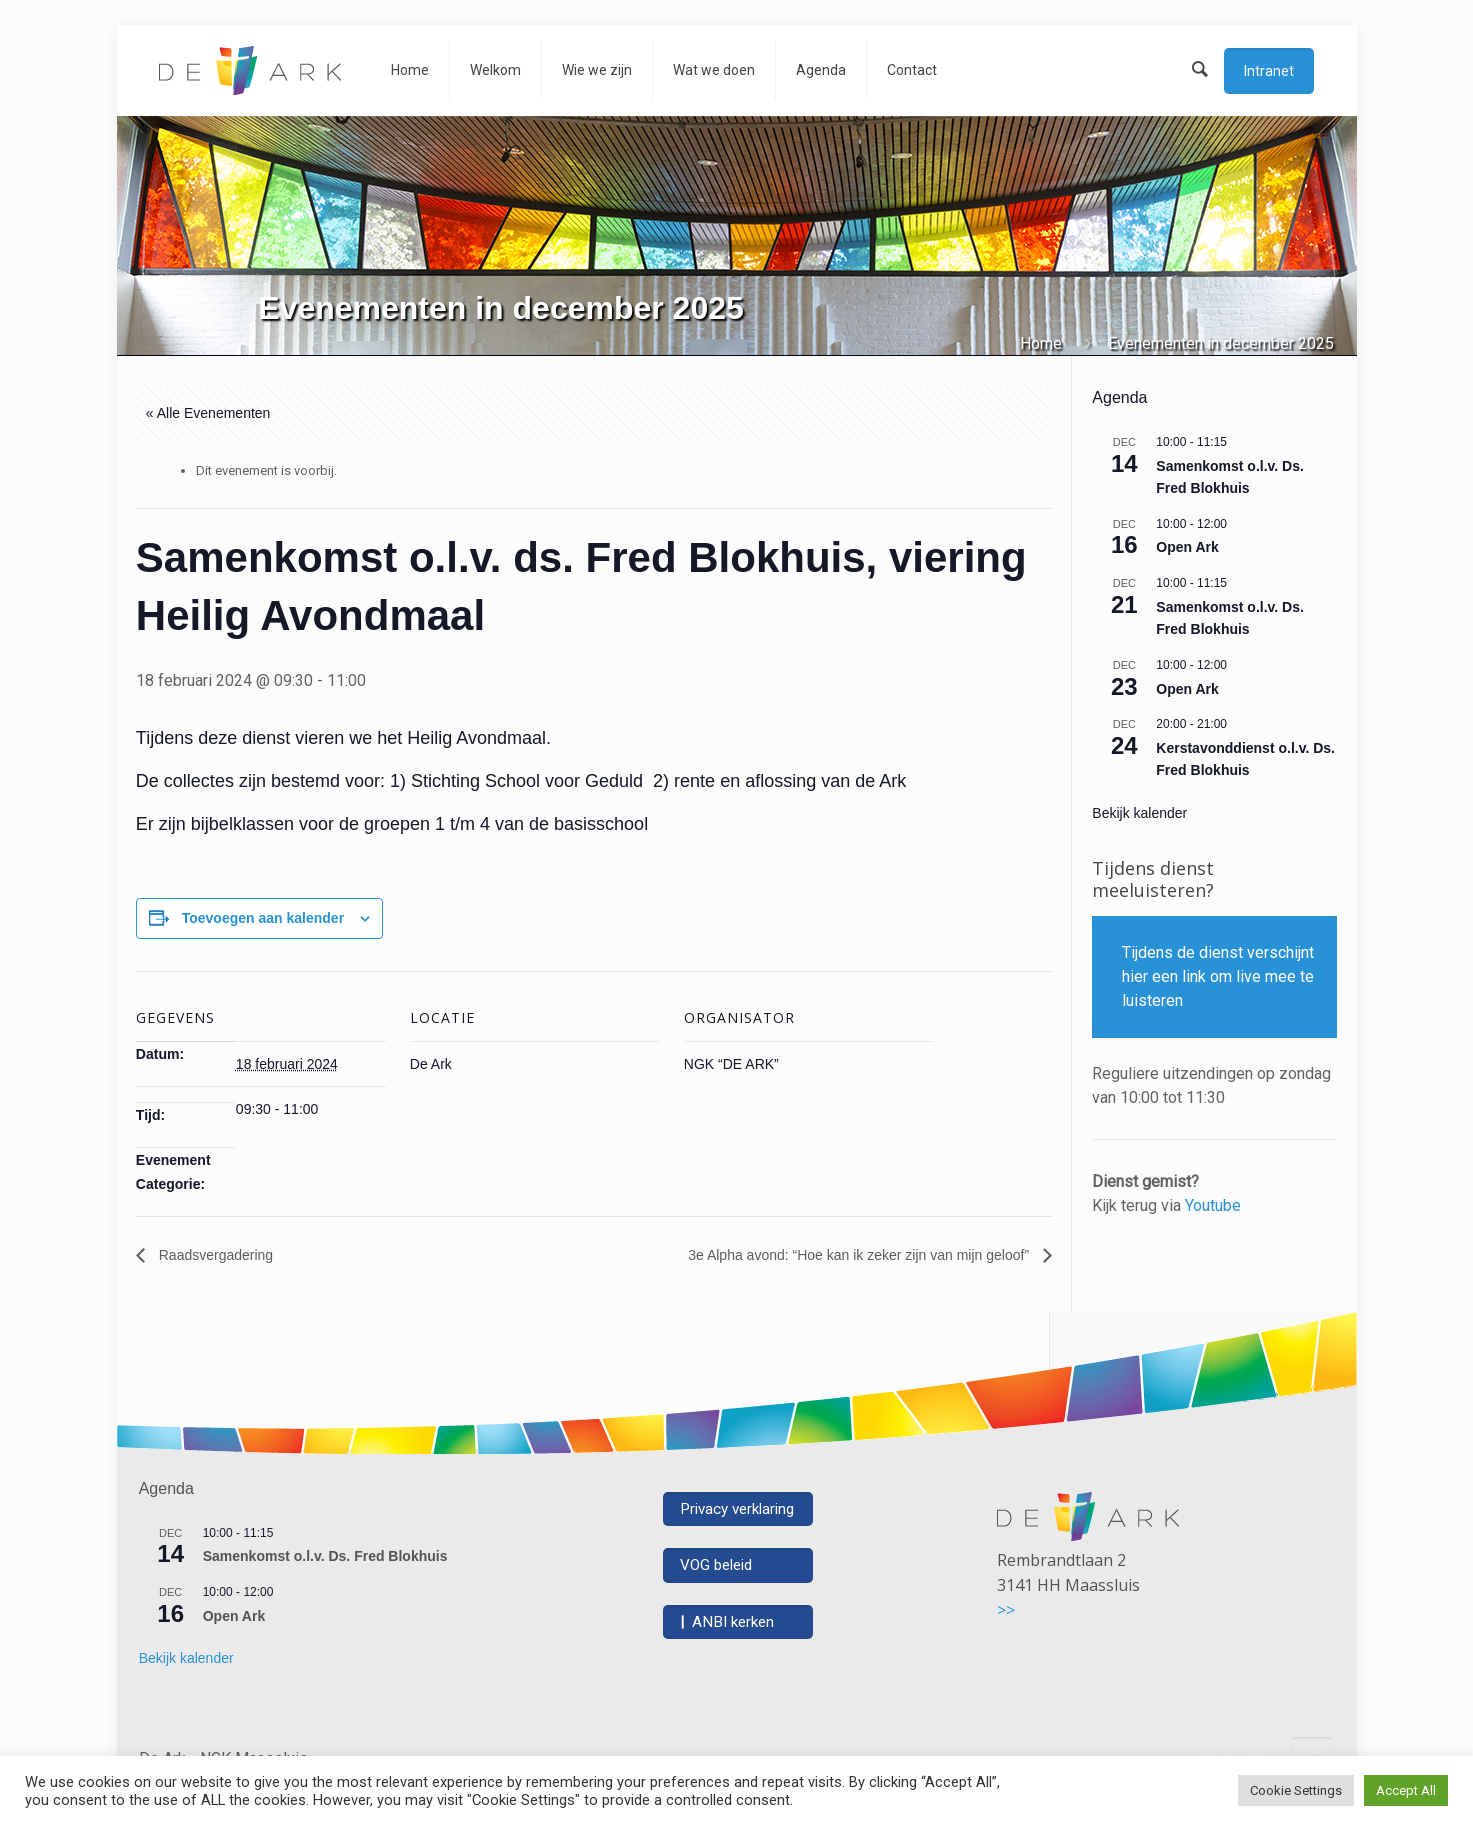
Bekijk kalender (1139, 813)
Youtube (1213, 1205)
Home (1041, 343)
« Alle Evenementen (208, 413)
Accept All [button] (1406, 1790)
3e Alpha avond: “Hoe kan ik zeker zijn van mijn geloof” (860, 1255)
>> (1006, 1610)
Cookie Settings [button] (1296, 1790)
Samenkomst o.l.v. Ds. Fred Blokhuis (325, 1556)
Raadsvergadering (214, 1255)
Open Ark (1187, 547)
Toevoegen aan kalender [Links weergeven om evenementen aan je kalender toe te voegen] (263, 918)
